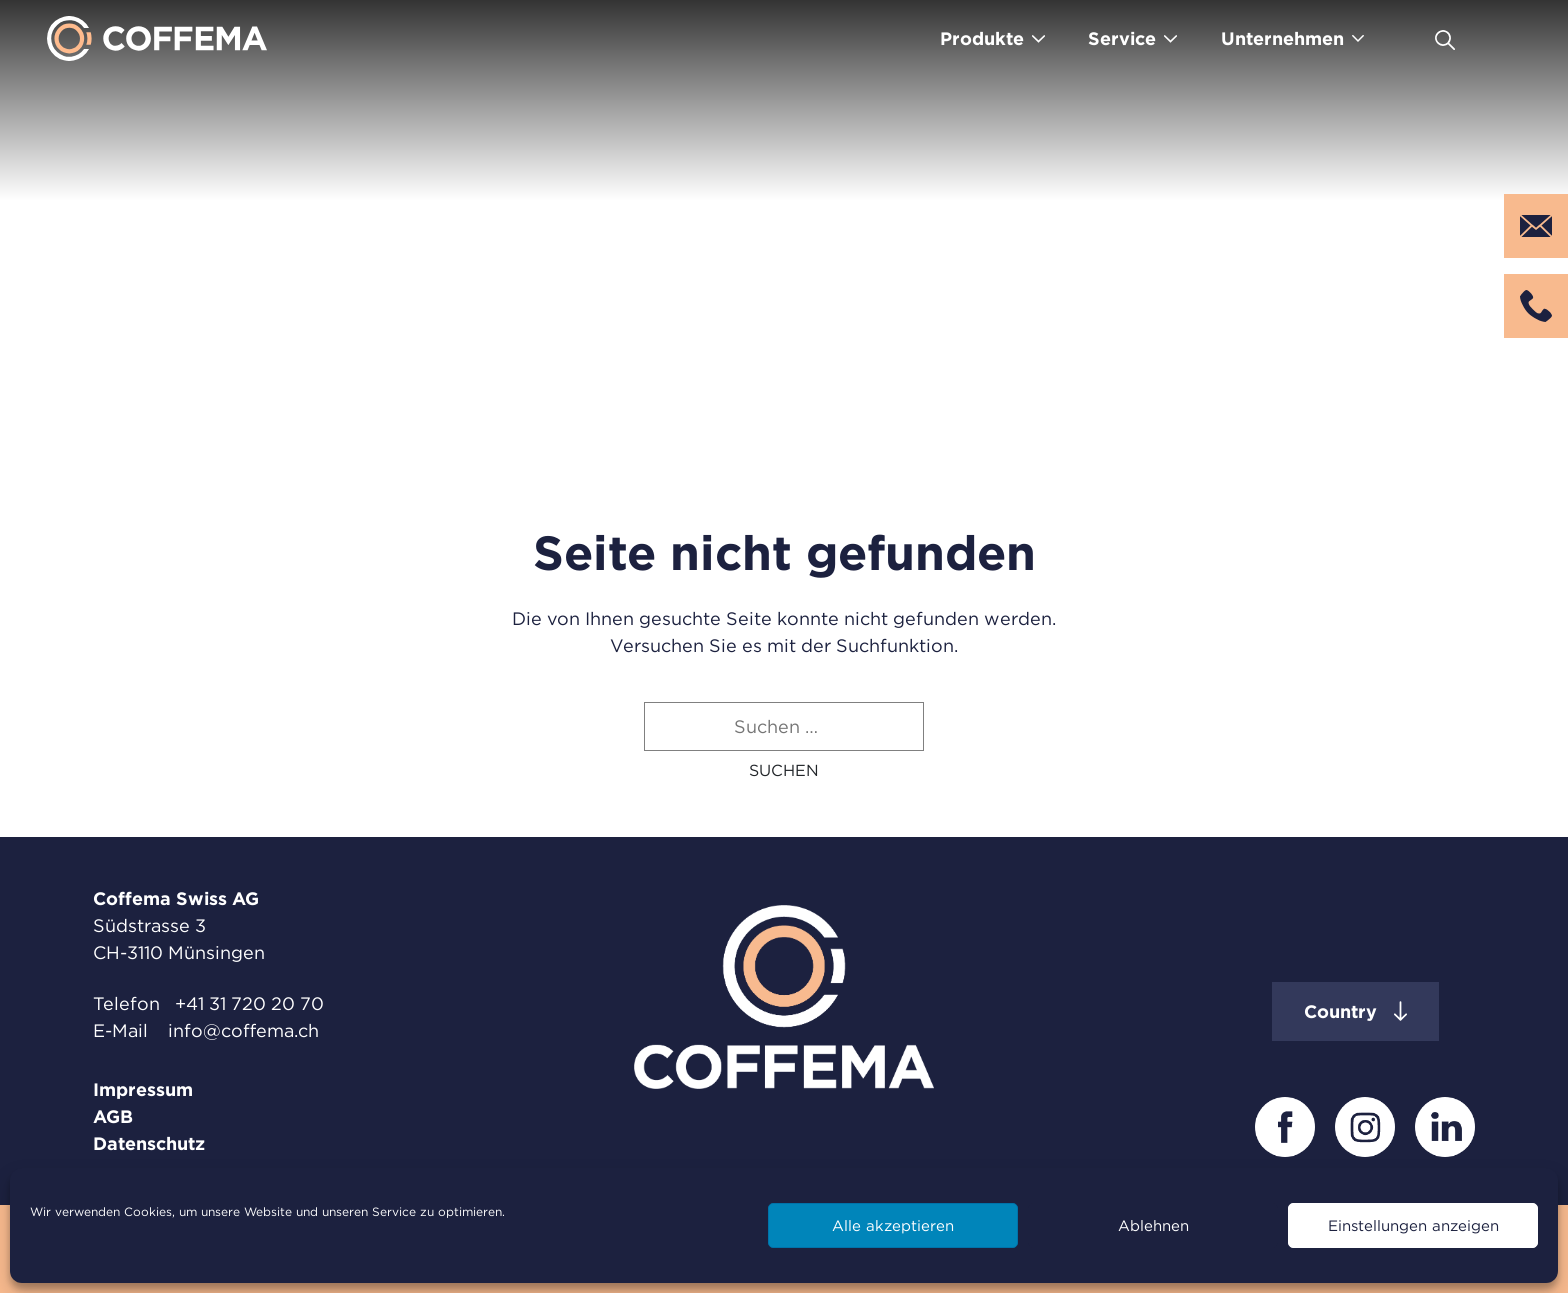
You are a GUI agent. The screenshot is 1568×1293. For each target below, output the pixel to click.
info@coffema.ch (243, 1030)
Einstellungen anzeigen (1413, 1225)
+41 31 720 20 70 (249, 1003)
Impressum (143, 1089)
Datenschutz (149, 1143)
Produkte (982, 38)
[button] (784, 770)
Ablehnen (1153, 1225)
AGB (113, 1116)
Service (1122, 38)
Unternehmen (1282, 38)
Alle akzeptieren (893, 1225)
